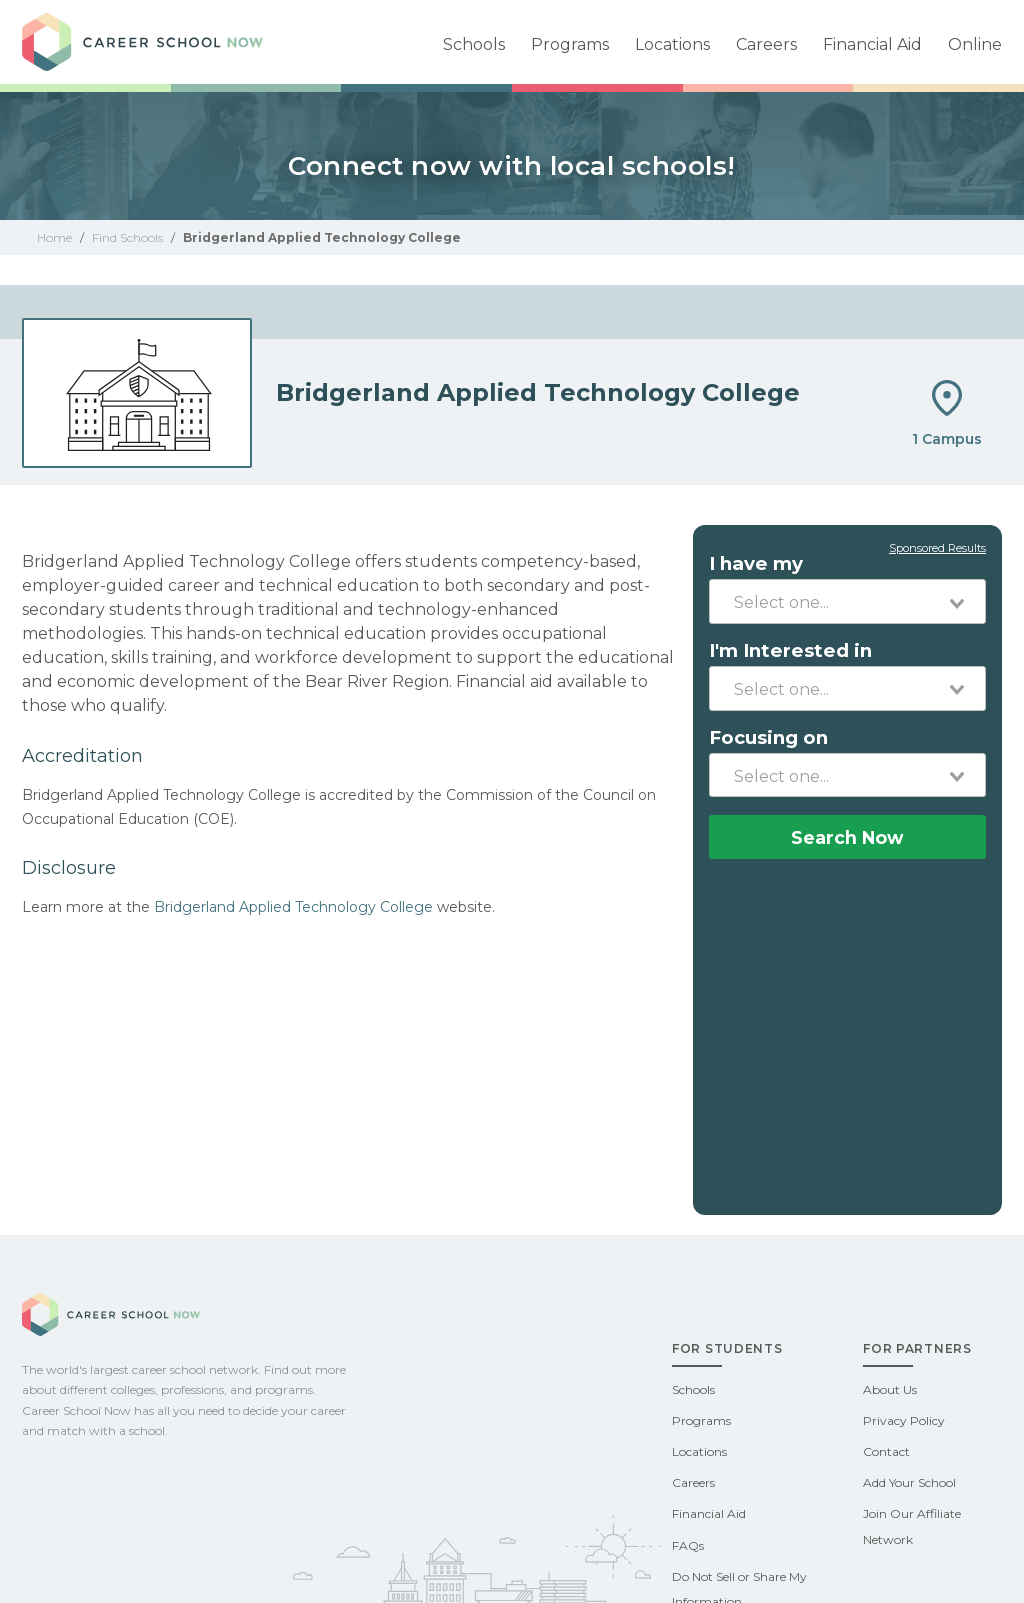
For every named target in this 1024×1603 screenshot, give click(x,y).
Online (975, 44)
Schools (474, 44)
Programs (570, 44)
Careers (766, 44)
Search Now (847, 837)
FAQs (688, 1545)
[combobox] (847, 601)
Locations (672, 44)
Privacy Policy (904, 1420)
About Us (890, 1389)
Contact (886, 1451)
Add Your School (909, 1482)
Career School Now (162, 42)
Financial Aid (872, 44)
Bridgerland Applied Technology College (293, 907)
